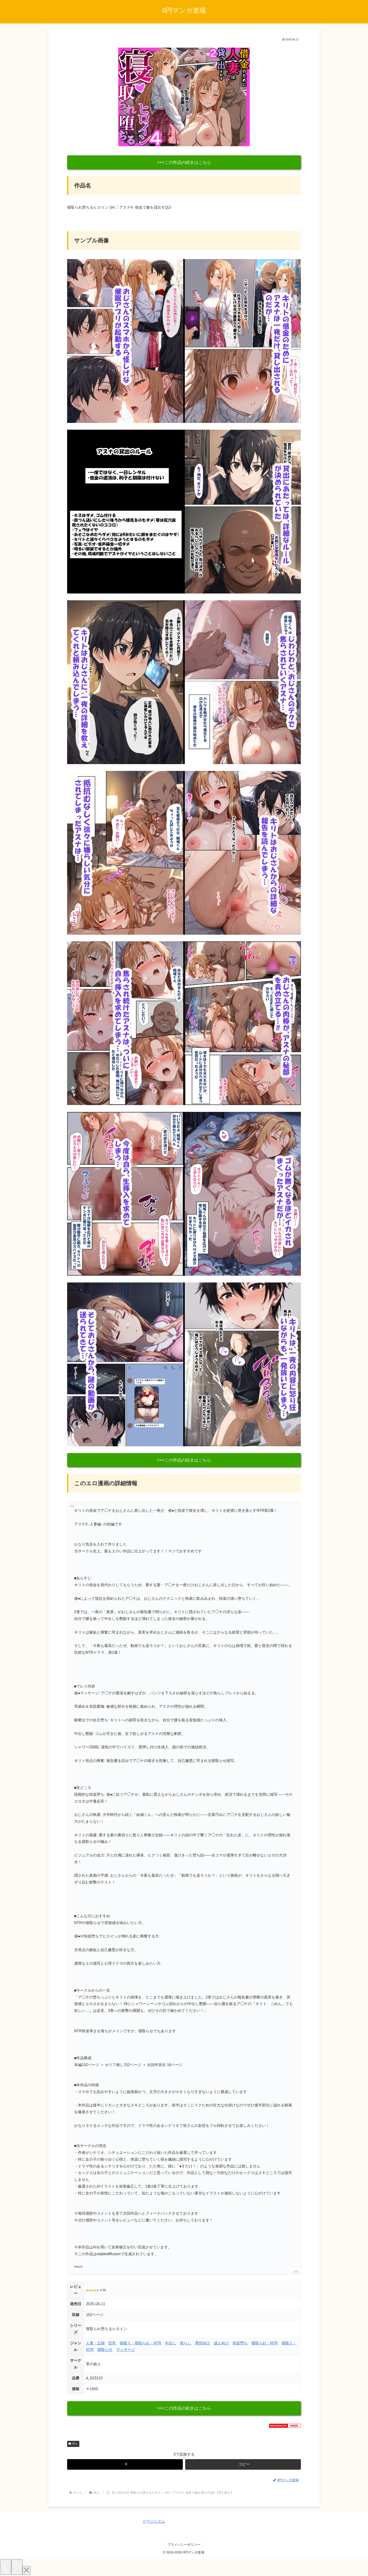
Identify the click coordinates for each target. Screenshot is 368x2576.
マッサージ (125, 2350)
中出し (170, 2343)
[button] (243, 2464)
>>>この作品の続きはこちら (184, 162)
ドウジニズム (153, 2521)
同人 (73, 2443)
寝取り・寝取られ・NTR (140, 2343)
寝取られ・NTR (264, 2343)
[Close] (27, 2570)
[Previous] (5, 2567)
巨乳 (112, 2343)
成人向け (221, 2343)
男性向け (202, 2343)
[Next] (17, 2567)
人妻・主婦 (95, 2343)
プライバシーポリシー (184, 2544)
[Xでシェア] (125, 2464)
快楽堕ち (240, 2343)
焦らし (185, 2343)
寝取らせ (104, 2350)
